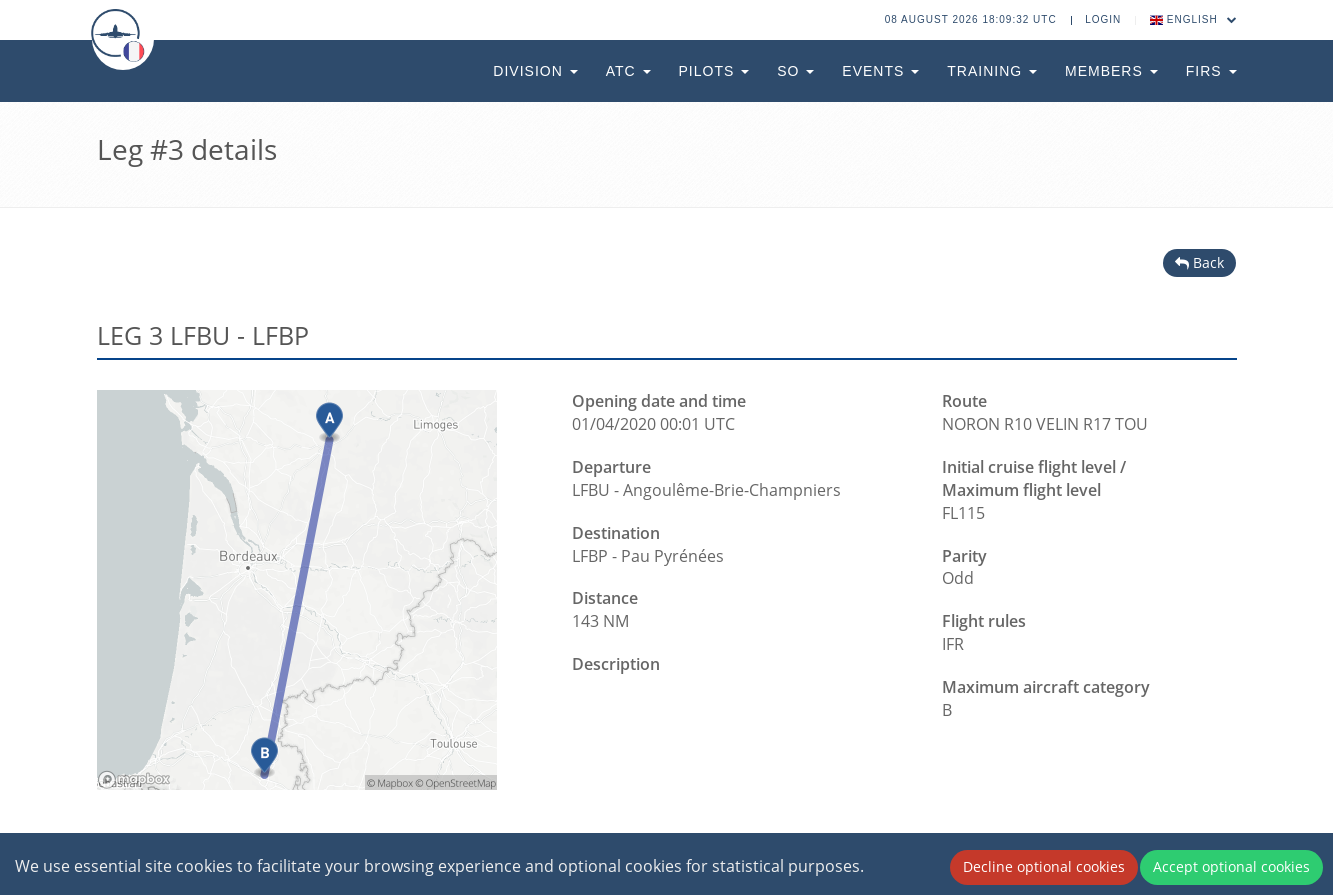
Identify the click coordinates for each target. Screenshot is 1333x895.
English (1194, 19)
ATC (628, 71)
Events (880, 71)
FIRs (1211, 71)
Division (535, 71)
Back (1199, 262)
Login (1103, 19)
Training (992, 71)
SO (795, 71)
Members (1111, 71)
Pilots (714, 71)
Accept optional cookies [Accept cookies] (1231, 866)
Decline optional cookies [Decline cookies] (1044, 866)
